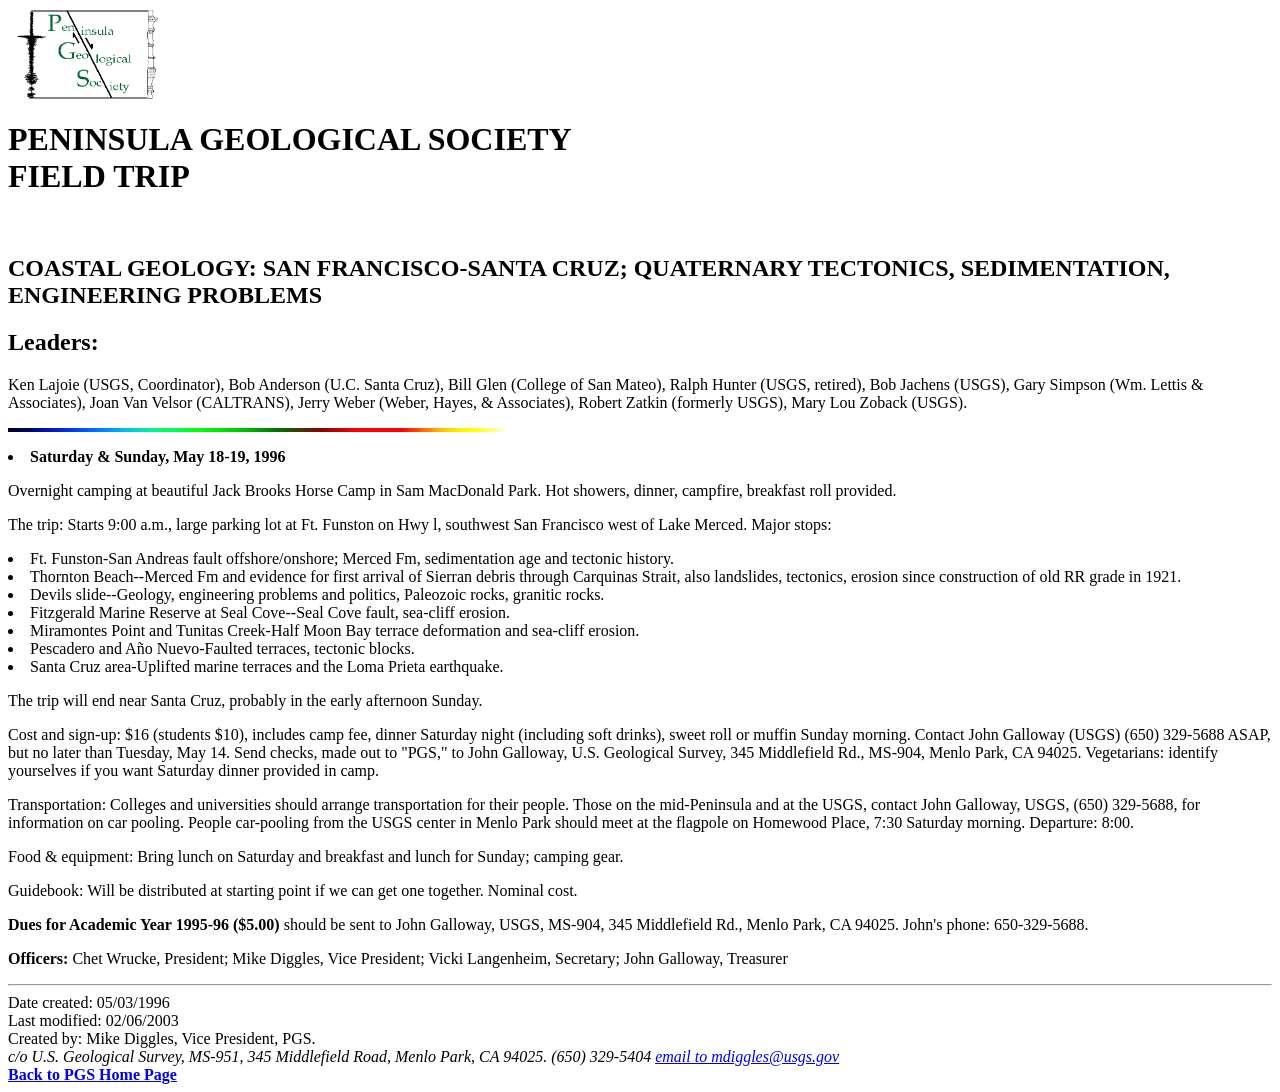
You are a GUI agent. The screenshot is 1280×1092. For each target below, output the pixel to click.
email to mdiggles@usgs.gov (747, 1056)
